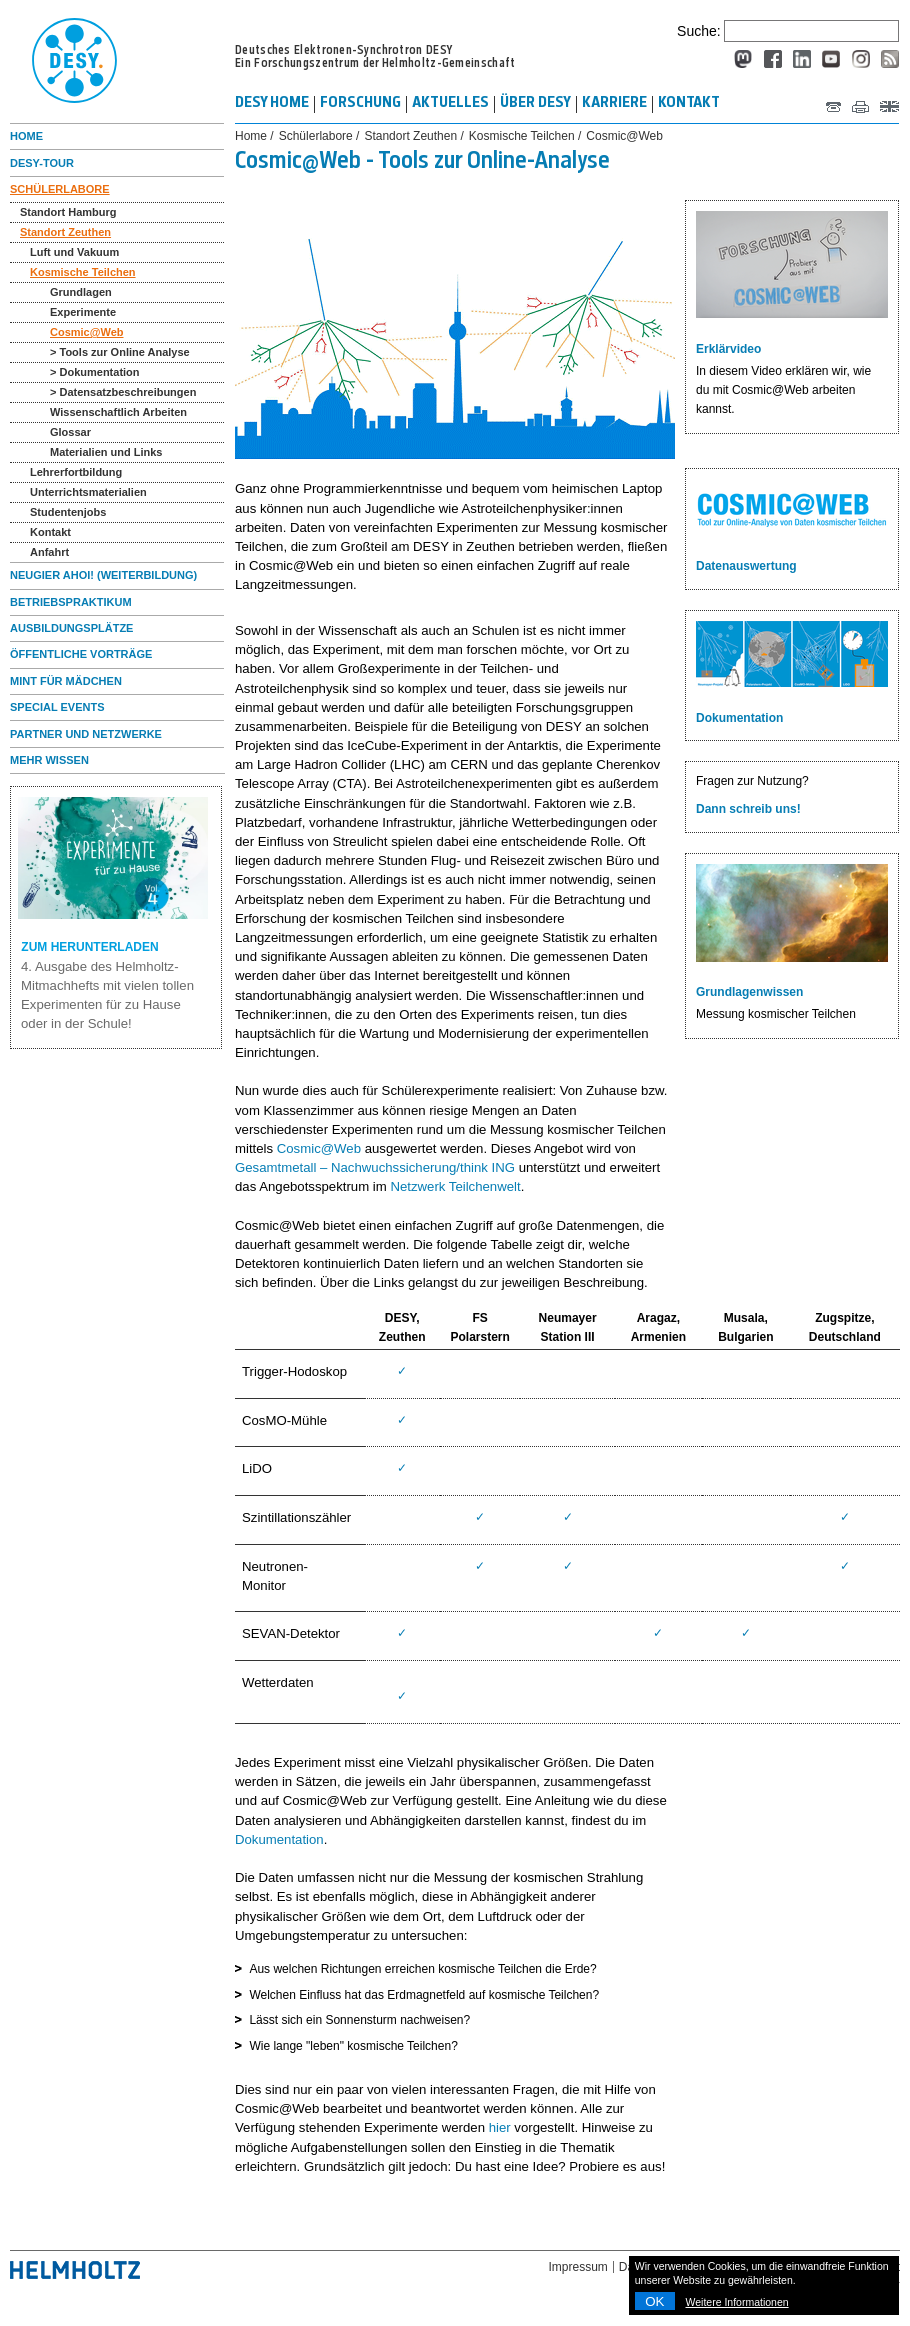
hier (500, 2127)
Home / (254, 136)
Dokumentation (279, 1839)
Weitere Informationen (737, 2302)
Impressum (578, 2267)
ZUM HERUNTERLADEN (116, 875)
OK (654, 2301)
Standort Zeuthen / (413, 136)
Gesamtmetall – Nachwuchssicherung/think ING (375, 1167)
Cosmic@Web (319, 1148)
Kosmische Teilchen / (525, 136)
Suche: (699, 31)
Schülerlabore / (319, 136)
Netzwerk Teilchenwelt (455, 1186)
